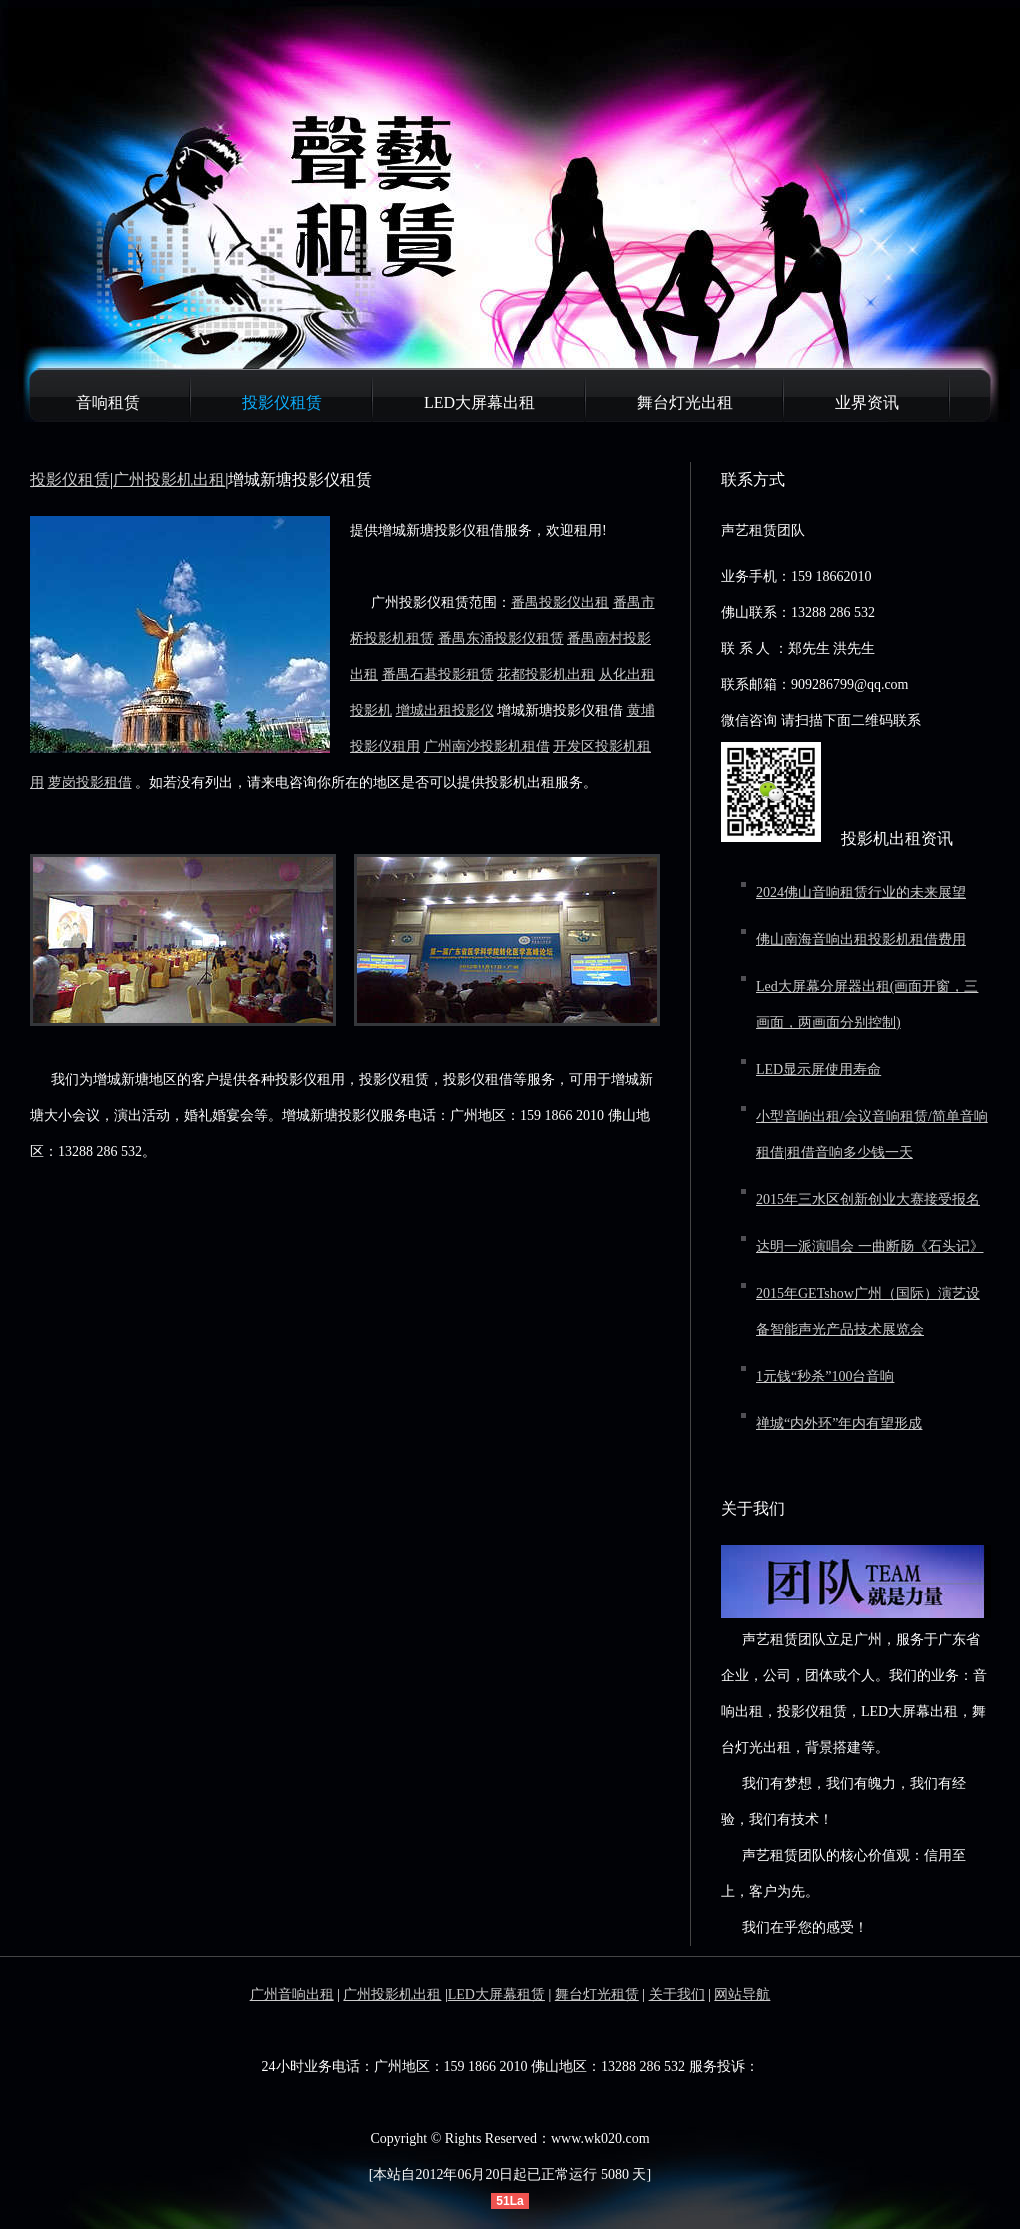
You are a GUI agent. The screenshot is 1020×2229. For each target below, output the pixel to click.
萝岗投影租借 (90, 782)
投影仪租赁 (282, 402)
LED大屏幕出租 (479, 402)
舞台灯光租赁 (597, 1994)
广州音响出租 (292, 1994)
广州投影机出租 (169, 479)
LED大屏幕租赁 (496, 1994)
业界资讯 (867, 402)
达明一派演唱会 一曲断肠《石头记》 (870, 1246)
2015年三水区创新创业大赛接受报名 (868, 1199)
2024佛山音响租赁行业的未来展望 (861, 892)
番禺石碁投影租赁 (438, 674)
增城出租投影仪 (445, 710)
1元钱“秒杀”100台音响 (825, 1376)
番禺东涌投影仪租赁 (501, 638)
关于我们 (677, 1994)
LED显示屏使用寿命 (818, 1069)
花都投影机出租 (546, 674)
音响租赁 (108, 402)
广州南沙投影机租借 (487, 746)
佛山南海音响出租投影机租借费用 (861, 939)
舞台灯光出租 (685, 402)
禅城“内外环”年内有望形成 (839, 1423)
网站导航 (742, 1994)
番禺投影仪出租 (560, 602)
